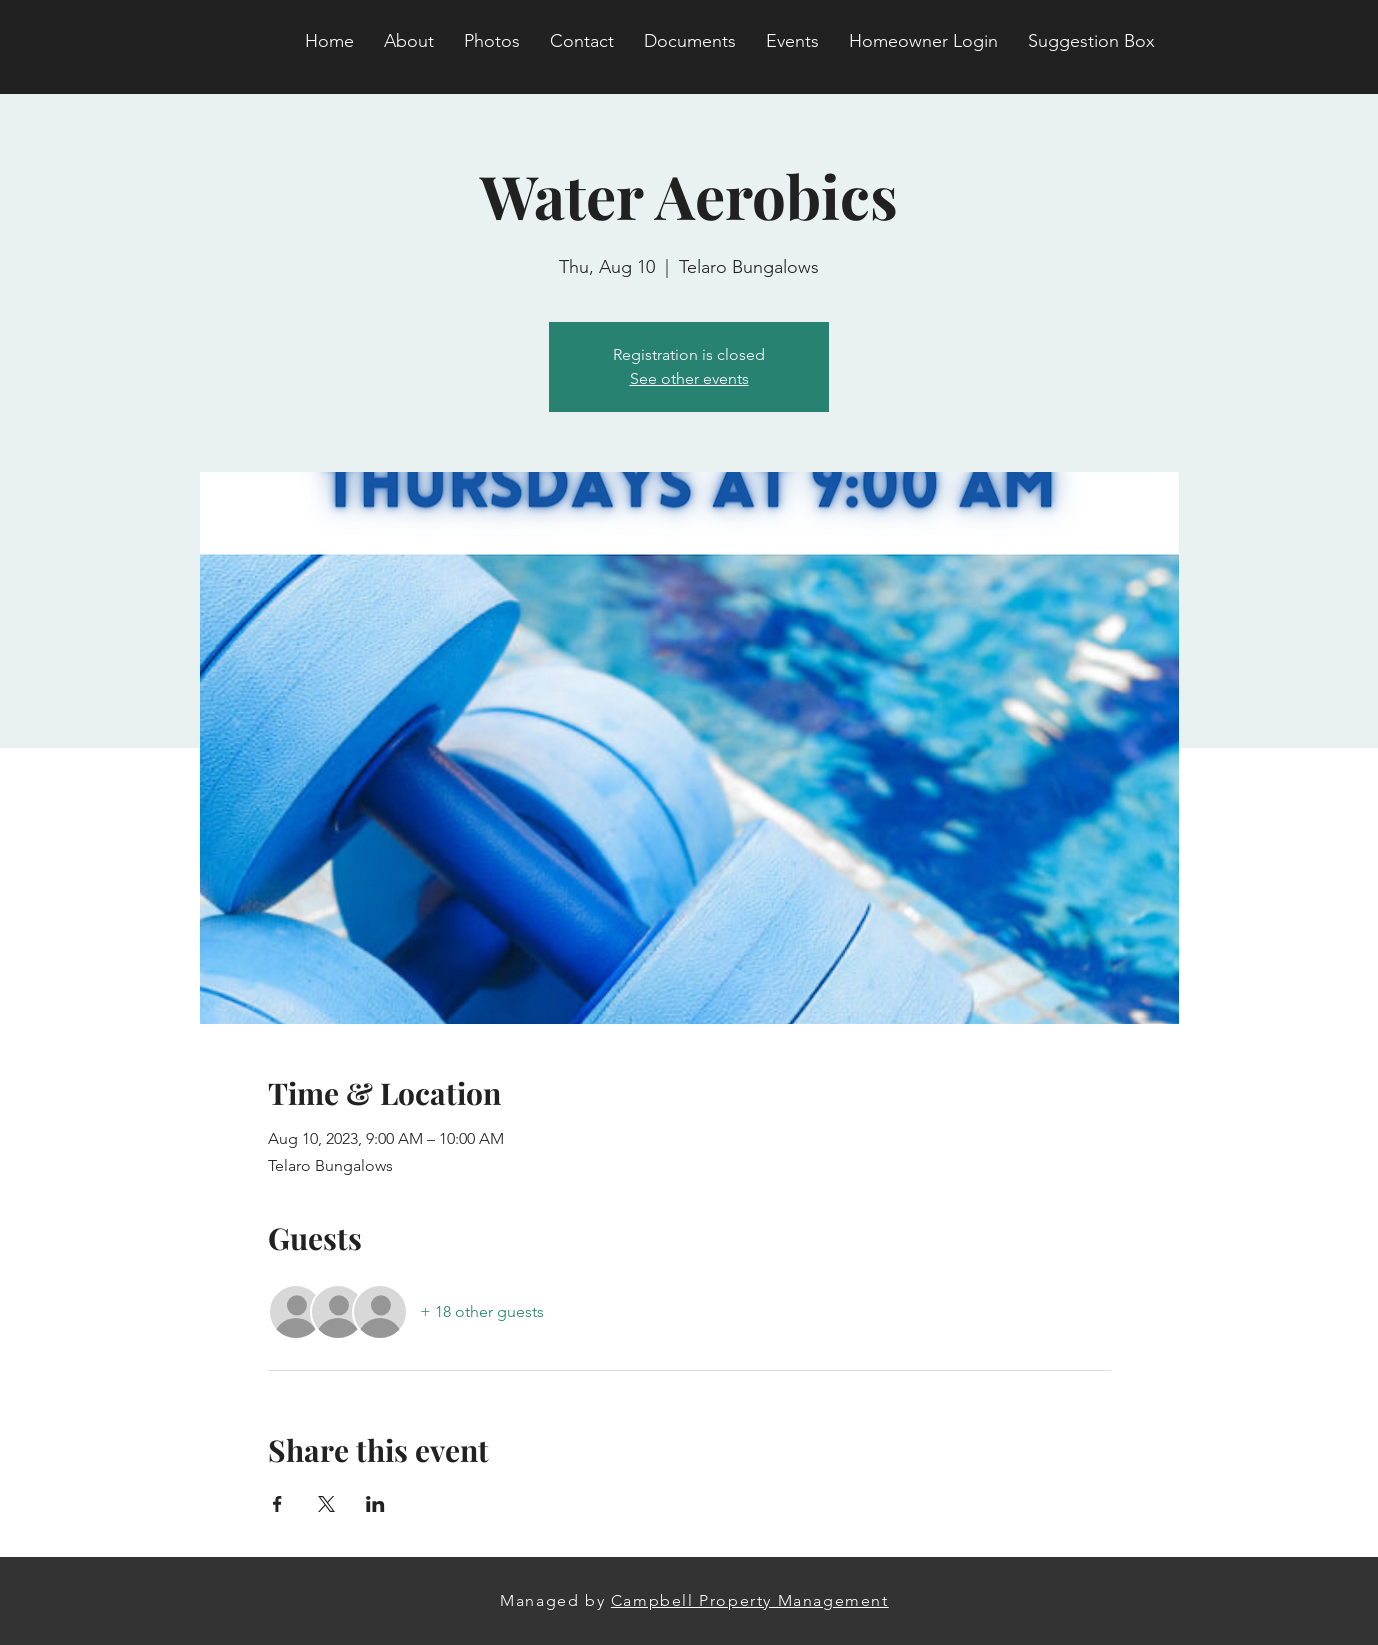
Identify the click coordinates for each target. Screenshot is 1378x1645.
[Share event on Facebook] (277, 1504)
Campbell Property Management (750, 1600)
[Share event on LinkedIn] (375, 1504)
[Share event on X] (326, 1504)
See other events (689, 378)
